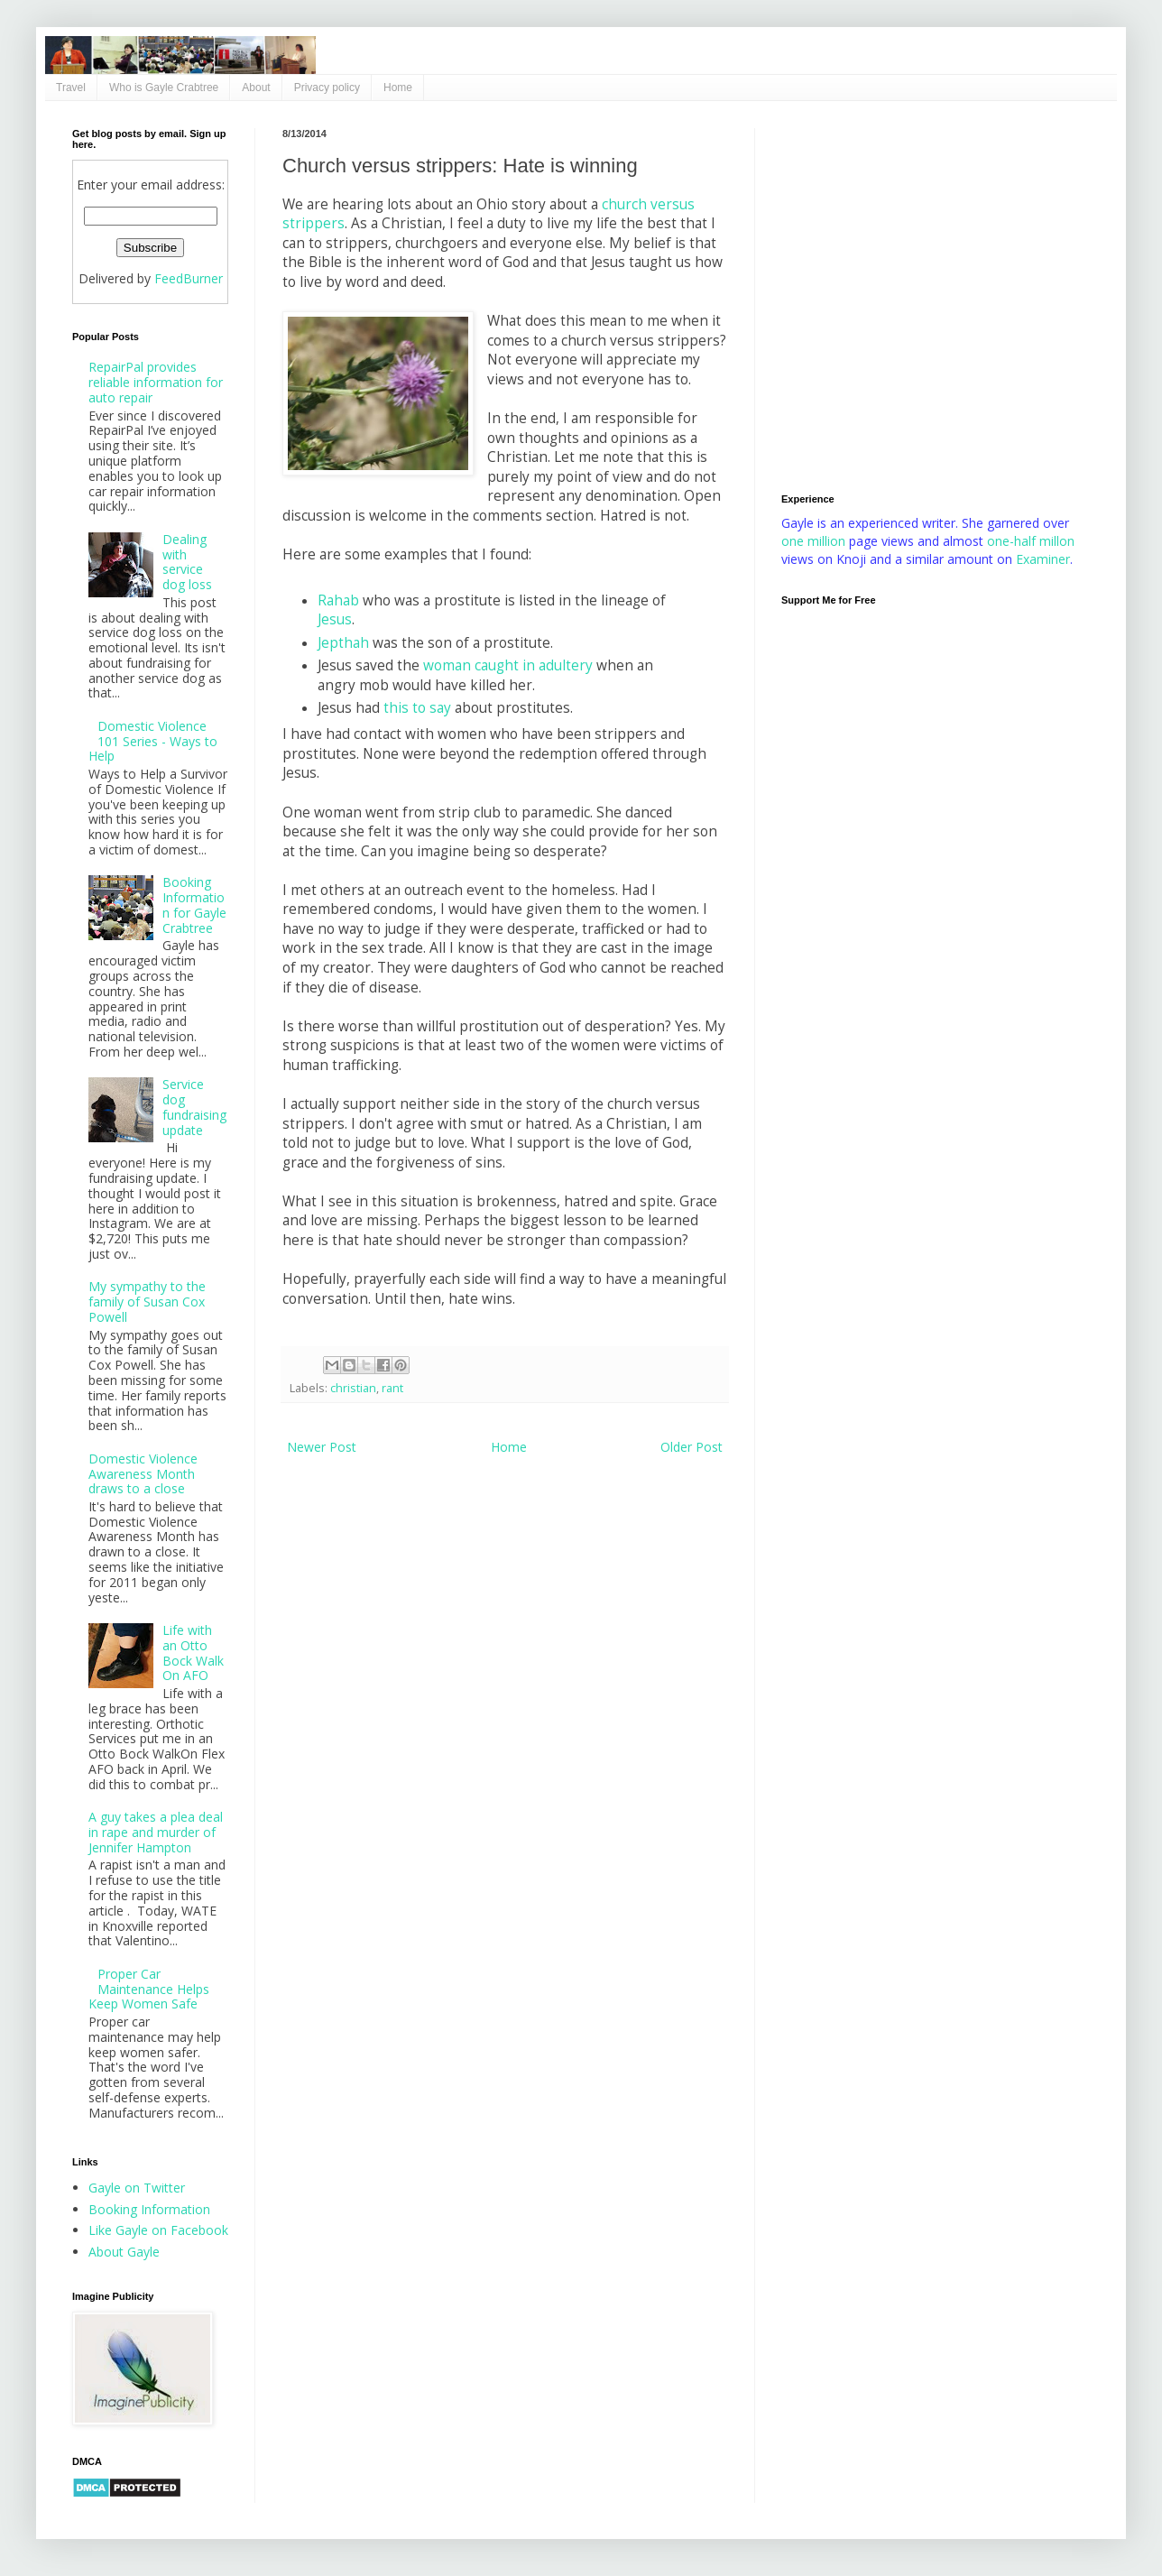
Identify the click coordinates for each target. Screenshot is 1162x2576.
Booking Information (149, 2209)
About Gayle (124, 2251)
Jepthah (343, 642)
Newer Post (321, 1446)
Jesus (335, 619)
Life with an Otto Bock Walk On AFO (193, 1652)
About (256, 87)
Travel (71, 87)
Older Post (691, 1446)
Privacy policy (327, 87)
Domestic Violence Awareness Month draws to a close (143, 1474)
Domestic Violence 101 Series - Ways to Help (153, 741)
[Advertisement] (169, 297)
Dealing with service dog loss (187, 562)
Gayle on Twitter (136, 2187)
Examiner (1043, 559)
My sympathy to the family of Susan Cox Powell (147, 1301)
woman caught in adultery (508, 665)
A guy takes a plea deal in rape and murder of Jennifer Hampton (155, 1832)
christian (353, 1388)
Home (397, 87)
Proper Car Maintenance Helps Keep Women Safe (149, 1989)
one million (815, 540)
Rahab (338, 600)
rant (392, 1388)
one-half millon (1030, 540)
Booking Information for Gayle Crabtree (194, 904)
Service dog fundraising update (194, 1107)
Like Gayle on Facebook (158, 2230)
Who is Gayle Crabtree (163, 87)
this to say (417, 707)
